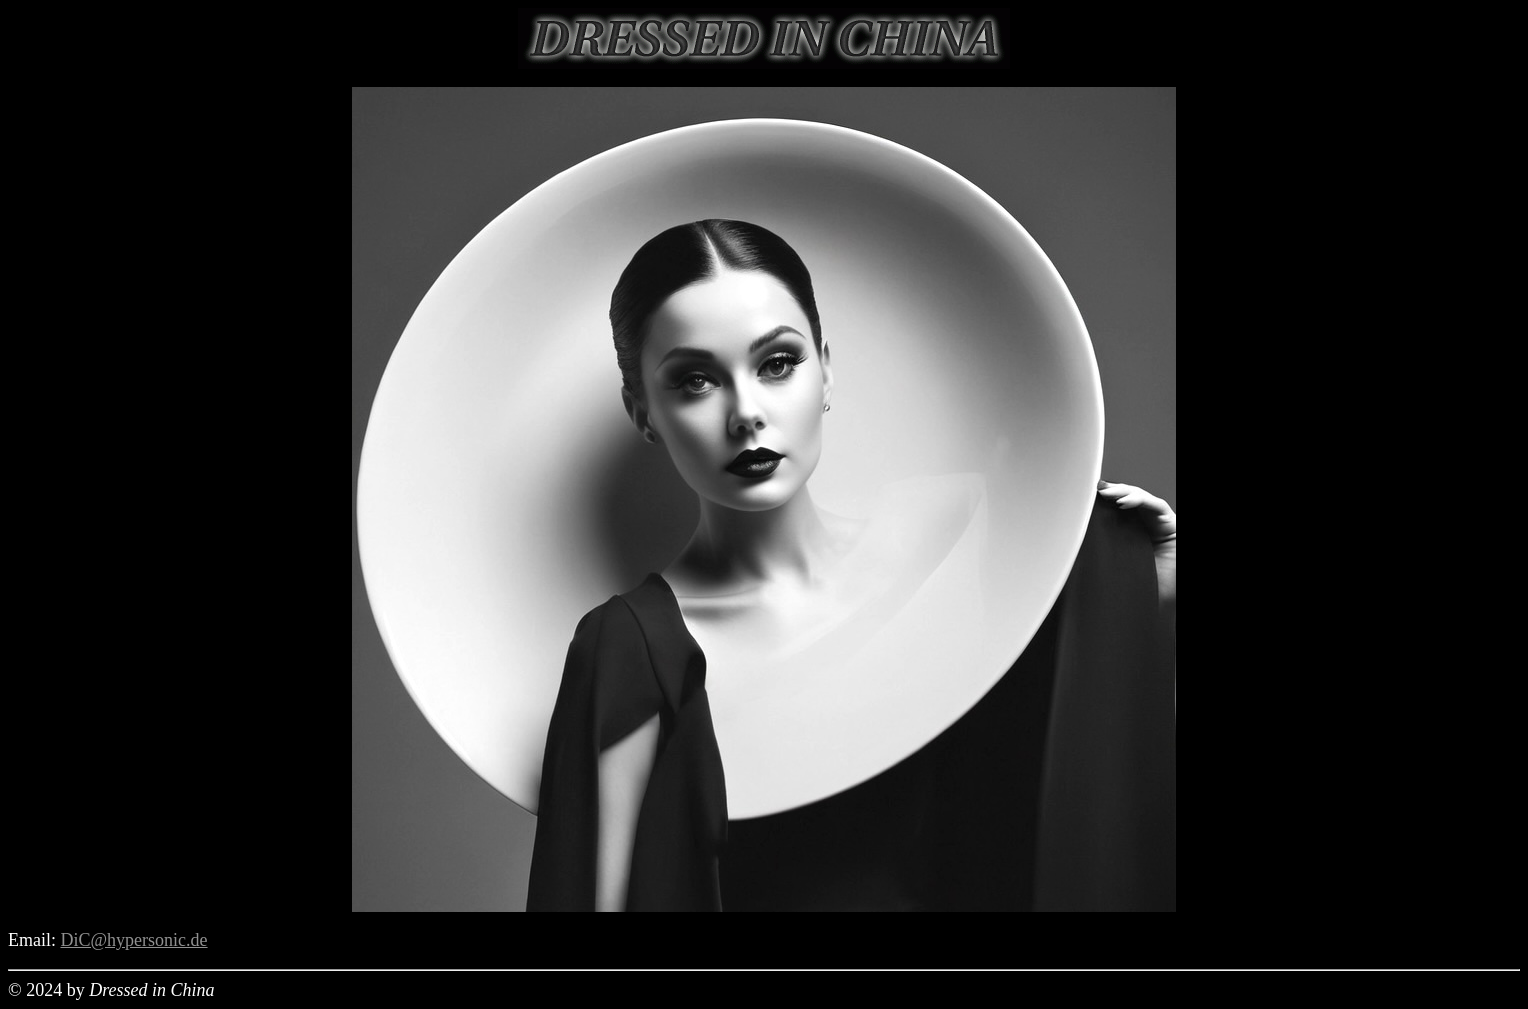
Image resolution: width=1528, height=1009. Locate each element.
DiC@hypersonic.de (134, 940)
